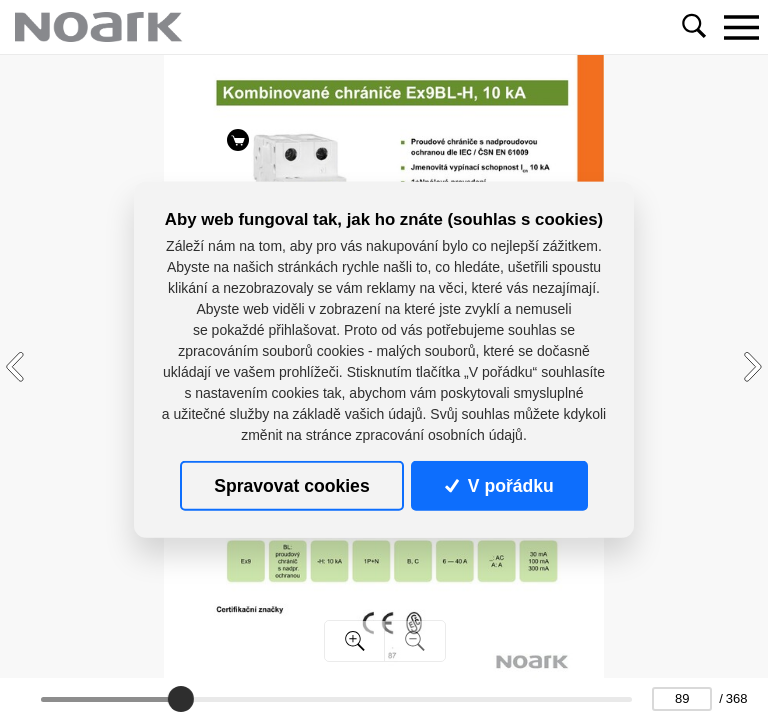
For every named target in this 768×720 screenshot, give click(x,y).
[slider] (181, 699)
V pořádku (499, 486)
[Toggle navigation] (741, 27)
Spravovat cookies (291, 486)
